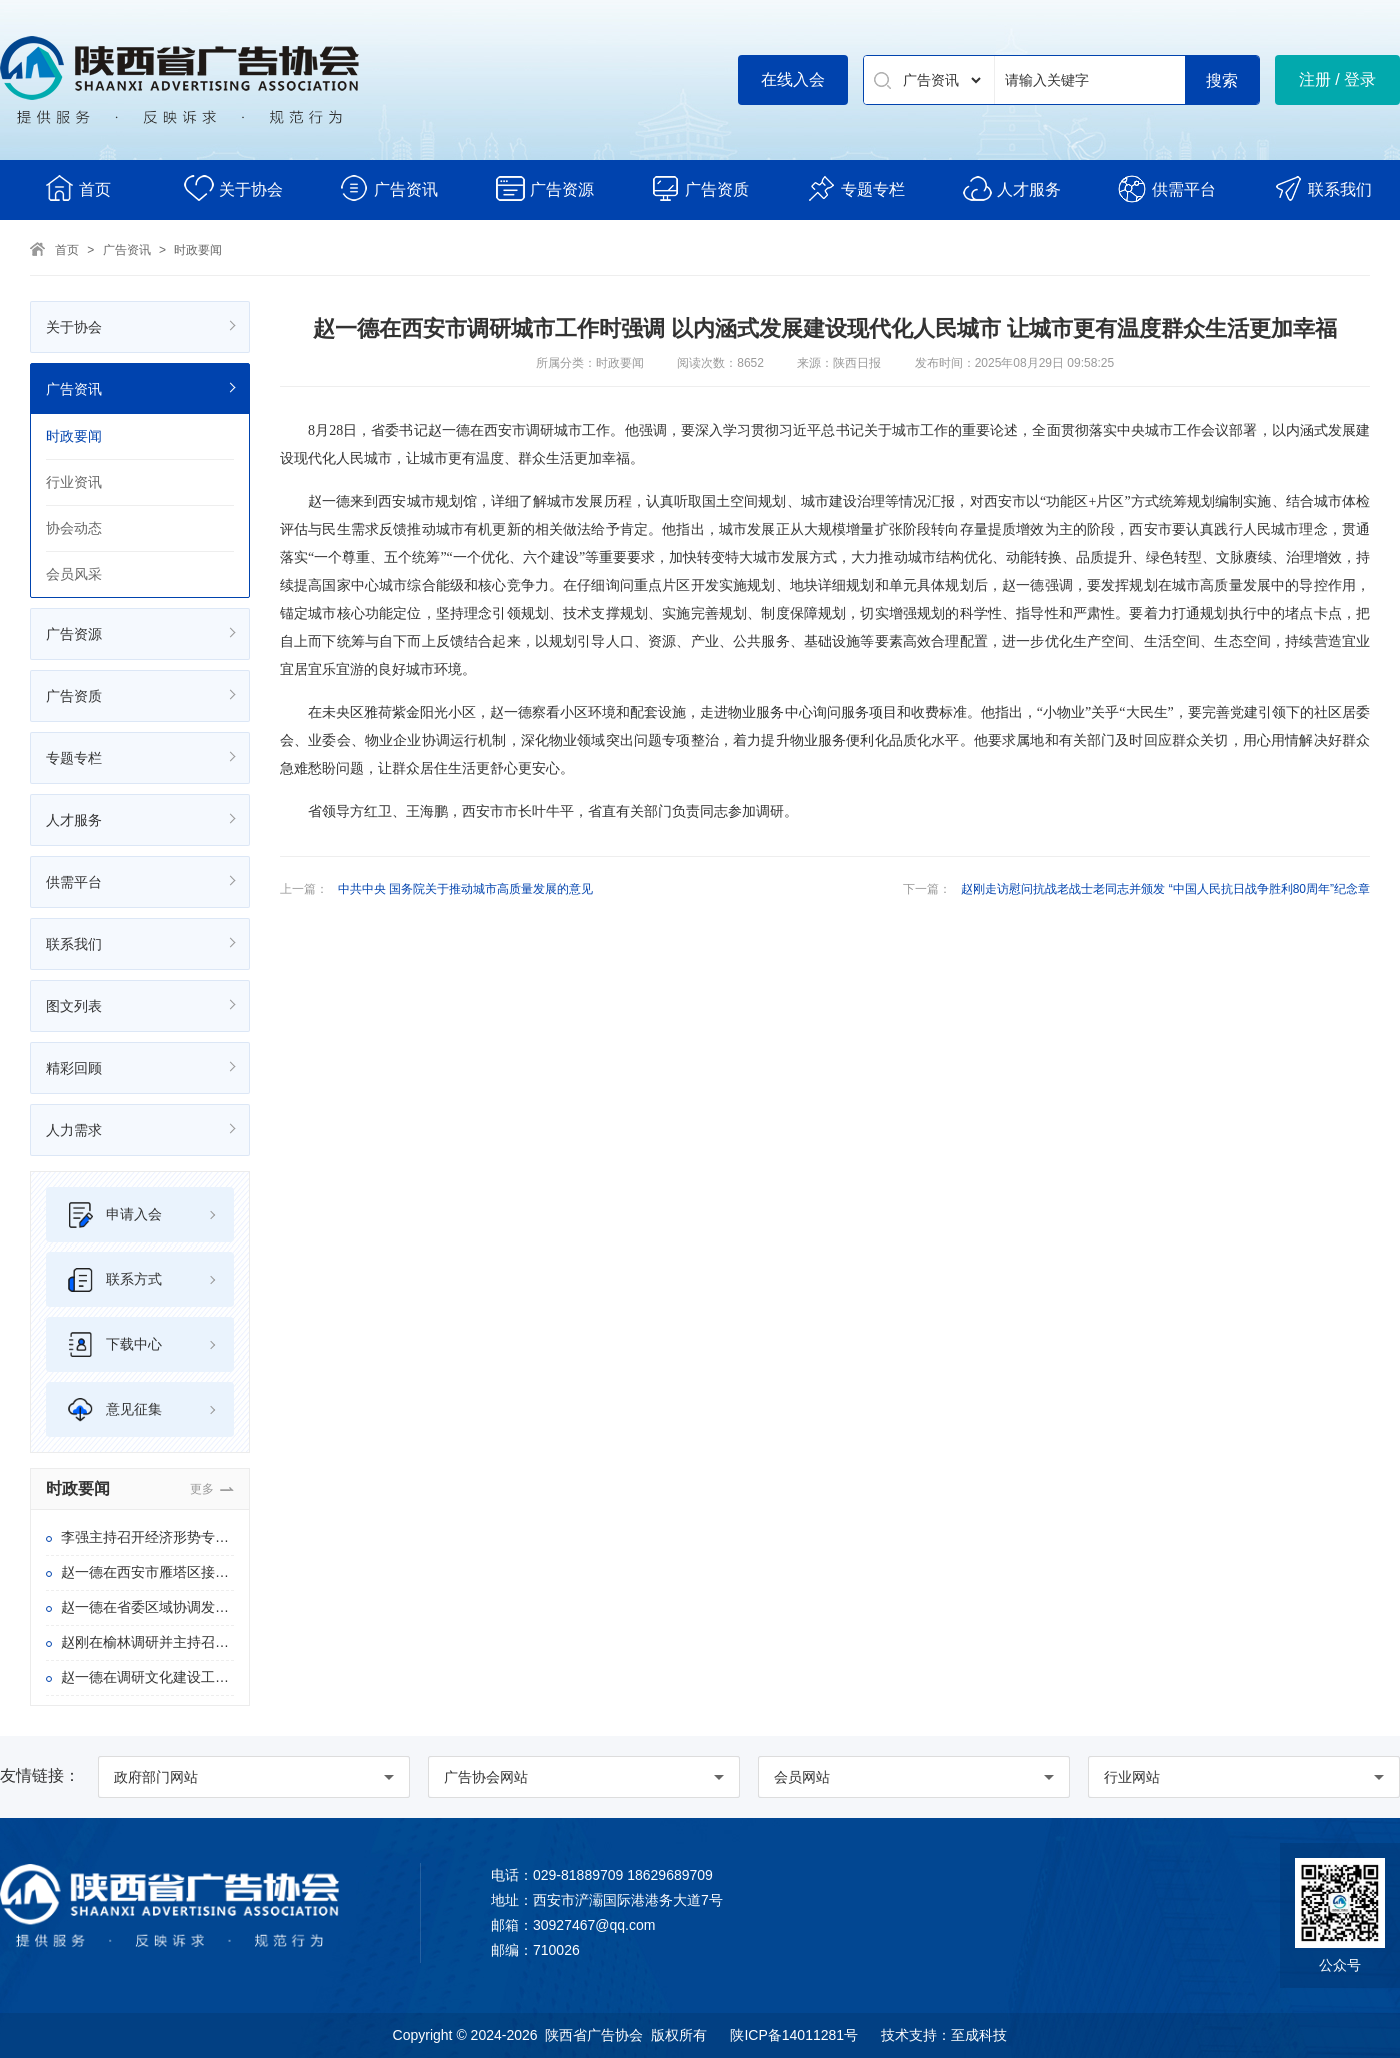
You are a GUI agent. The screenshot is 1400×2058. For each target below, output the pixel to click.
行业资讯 (74, 482)
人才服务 (1011, 188)
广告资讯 (388, 188)
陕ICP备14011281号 (794, 2035)
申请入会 (114, 1214)
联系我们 (1322, 188)
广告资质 (699, 188)
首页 (77, 188)
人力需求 (74, 1130)
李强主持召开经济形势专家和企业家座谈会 (147, 1537)
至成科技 (979, 2035)
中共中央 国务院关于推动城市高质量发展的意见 (465, 889)
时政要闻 (198, 250)
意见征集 (114, 1409)
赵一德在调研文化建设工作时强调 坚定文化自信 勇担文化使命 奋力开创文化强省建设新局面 (147, 1677)
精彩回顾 (74, 1068)
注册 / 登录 (1337, 79)
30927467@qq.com (594, 1925)
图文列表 (74, 1006)
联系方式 (114, 1279)
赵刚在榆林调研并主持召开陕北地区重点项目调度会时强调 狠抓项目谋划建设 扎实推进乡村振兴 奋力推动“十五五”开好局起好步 (147, 1642)
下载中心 (114, 1344)
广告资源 (544, 188)
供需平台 (1166, 188)
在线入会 (793, 79)
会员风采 (74, 574)
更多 (202, 1489)
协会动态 (74, 528)
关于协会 (233, 188)
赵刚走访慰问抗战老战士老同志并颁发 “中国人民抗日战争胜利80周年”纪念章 (1165, 889)
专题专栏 (855, 188)
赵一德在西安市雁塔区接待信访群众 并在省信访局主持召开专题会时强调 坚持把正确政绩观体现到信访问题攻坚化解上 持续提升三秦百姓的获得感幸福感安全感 (147, 1572)
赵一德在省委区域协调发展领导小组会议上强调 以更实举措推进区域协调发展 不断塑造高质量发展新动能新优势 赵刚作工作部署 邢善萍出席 (147, 1607)
